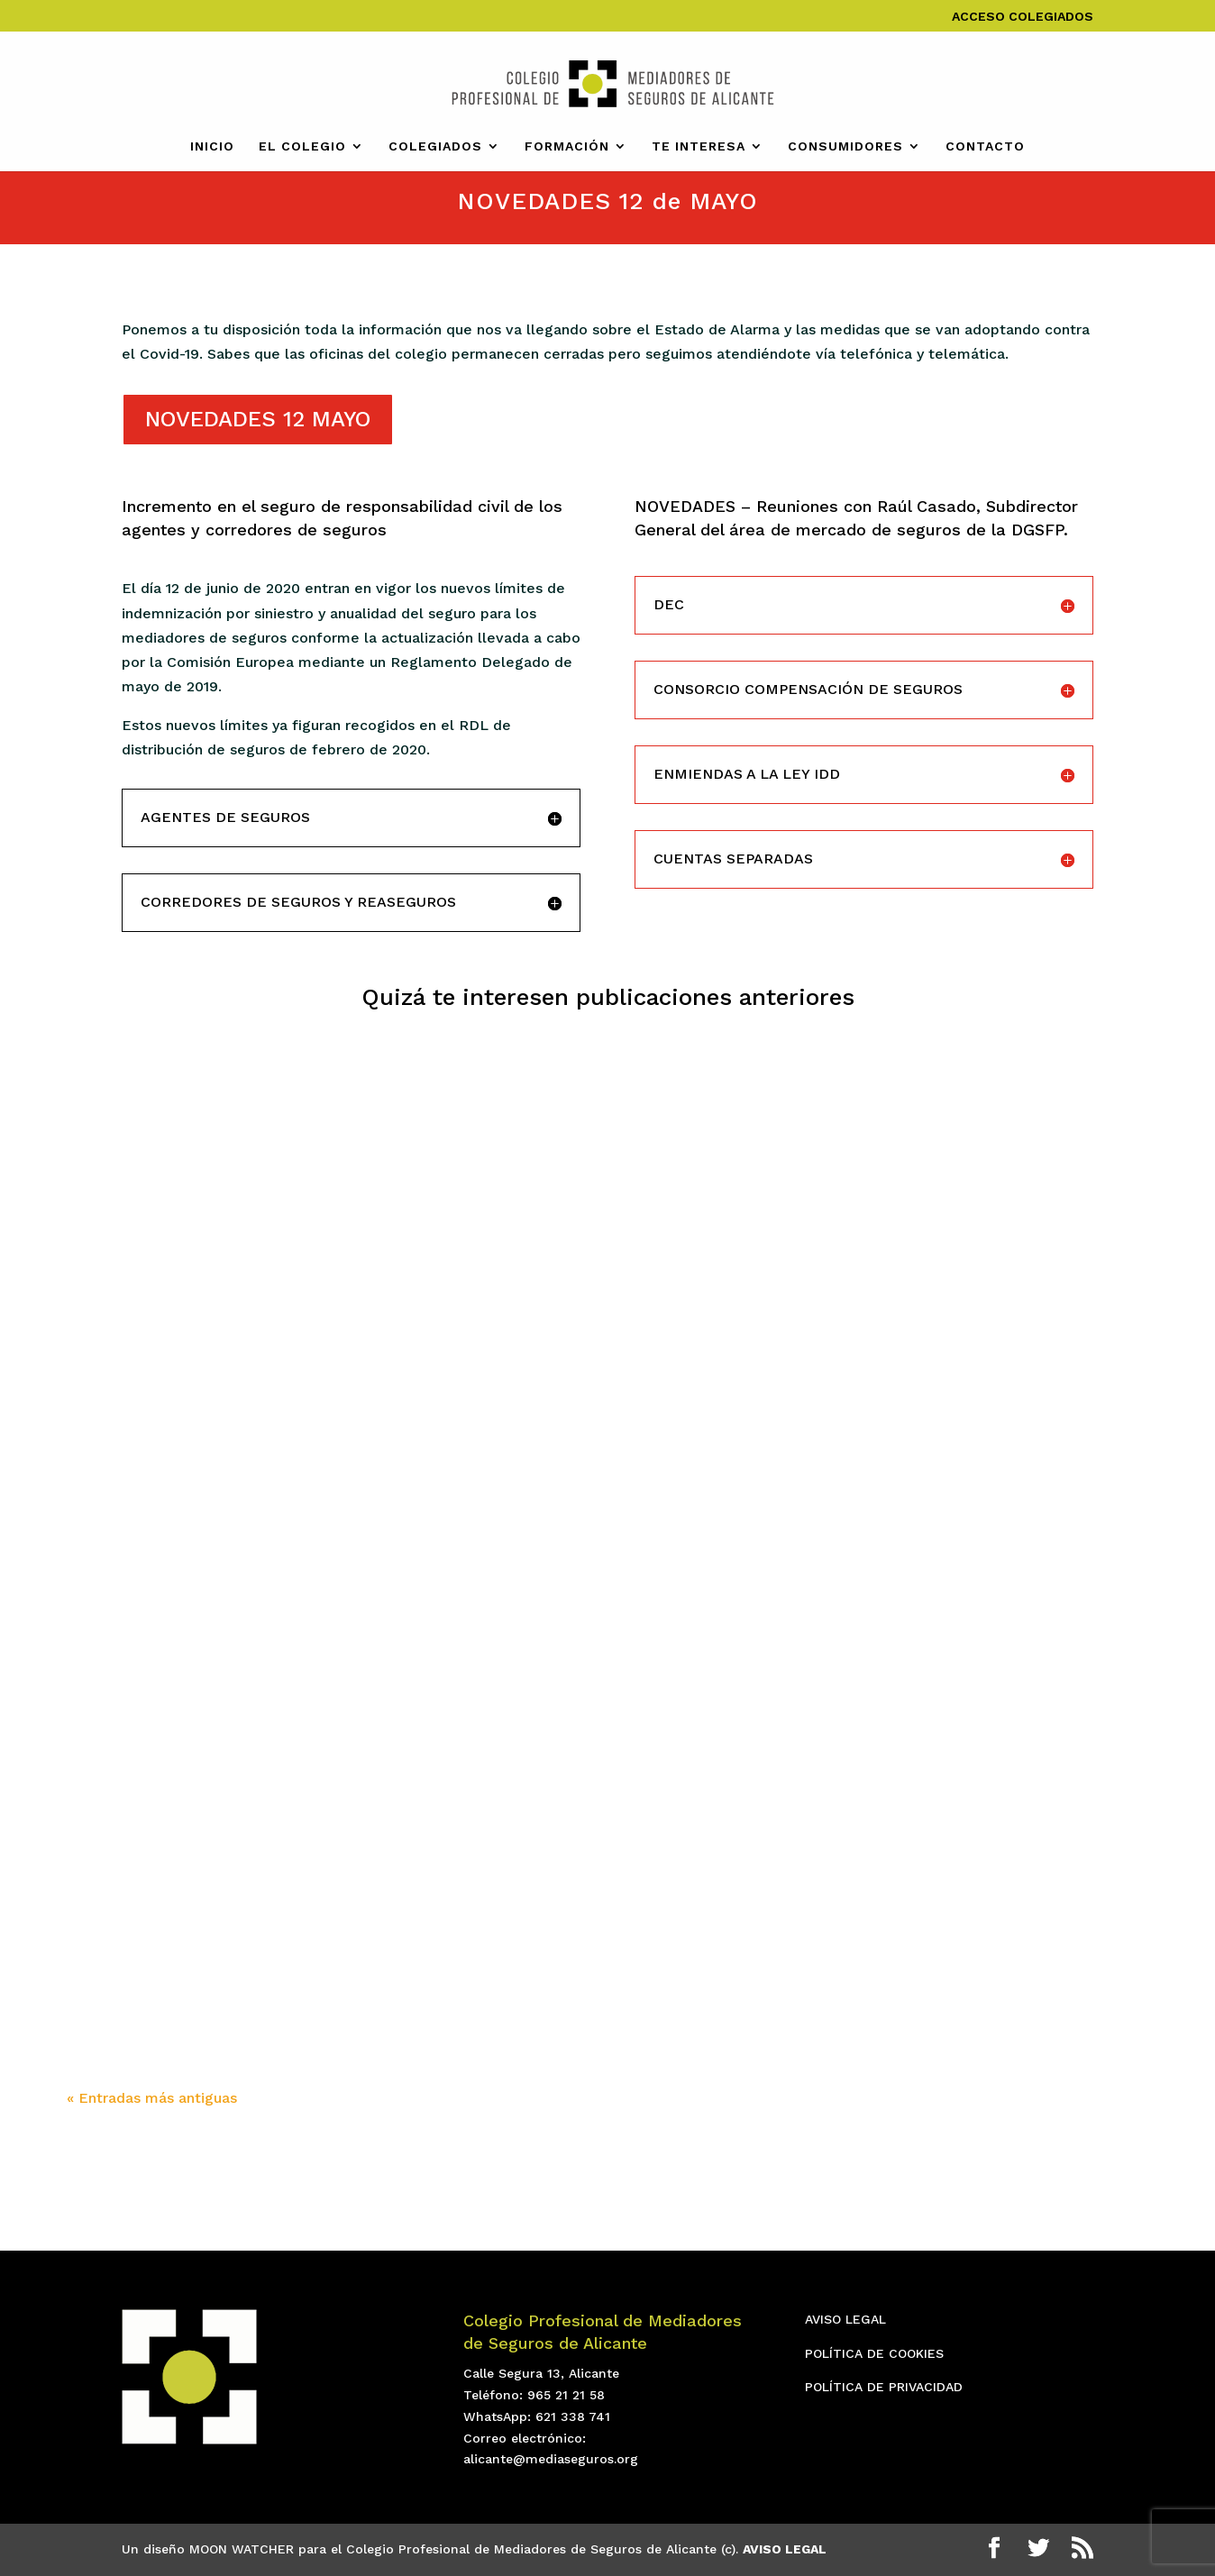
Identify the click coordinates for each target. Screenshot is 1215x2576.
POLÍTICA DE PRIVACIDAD (884, 2387)
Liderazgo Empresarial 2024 (577, 1782)
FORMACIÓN (567, 146)
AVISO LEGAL (845, 2319)
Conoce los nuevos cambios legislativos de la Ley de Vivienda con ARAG (979, 1755)
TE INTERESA (698, 146)
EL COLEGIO (302, 146)
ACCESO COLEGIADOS (1022, 16)
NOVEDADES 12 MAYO (257, 419)
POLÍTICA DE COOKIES (874, 2353)
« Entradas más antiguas (152, 2097)
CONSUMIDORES (845, 146)
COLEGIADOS (435, 146)
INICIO (212, 146)
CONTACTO (985, 146)
